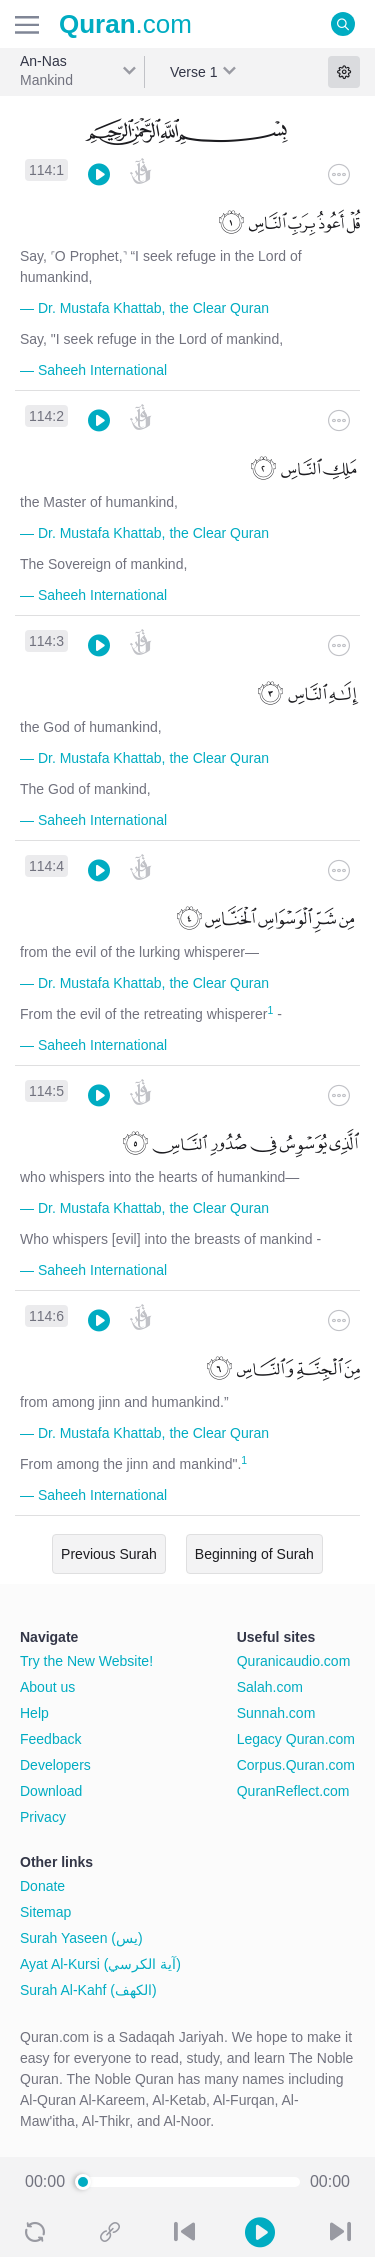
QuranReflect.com (293, 1791)
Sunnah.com (276, 1713)
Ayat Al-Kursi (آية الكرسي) (100, 1964)
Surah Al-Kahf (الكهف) (88, 1990)
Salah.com (270, 1687)
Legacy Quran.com (296, 1739)
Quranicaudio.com (294, 1661)
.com (125, 24)
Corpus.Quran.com (296, 1765)
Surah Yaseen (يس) (81, 1938)
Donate (42, 1886)
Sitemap (45, 1912)
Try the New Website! (86, 1661)
